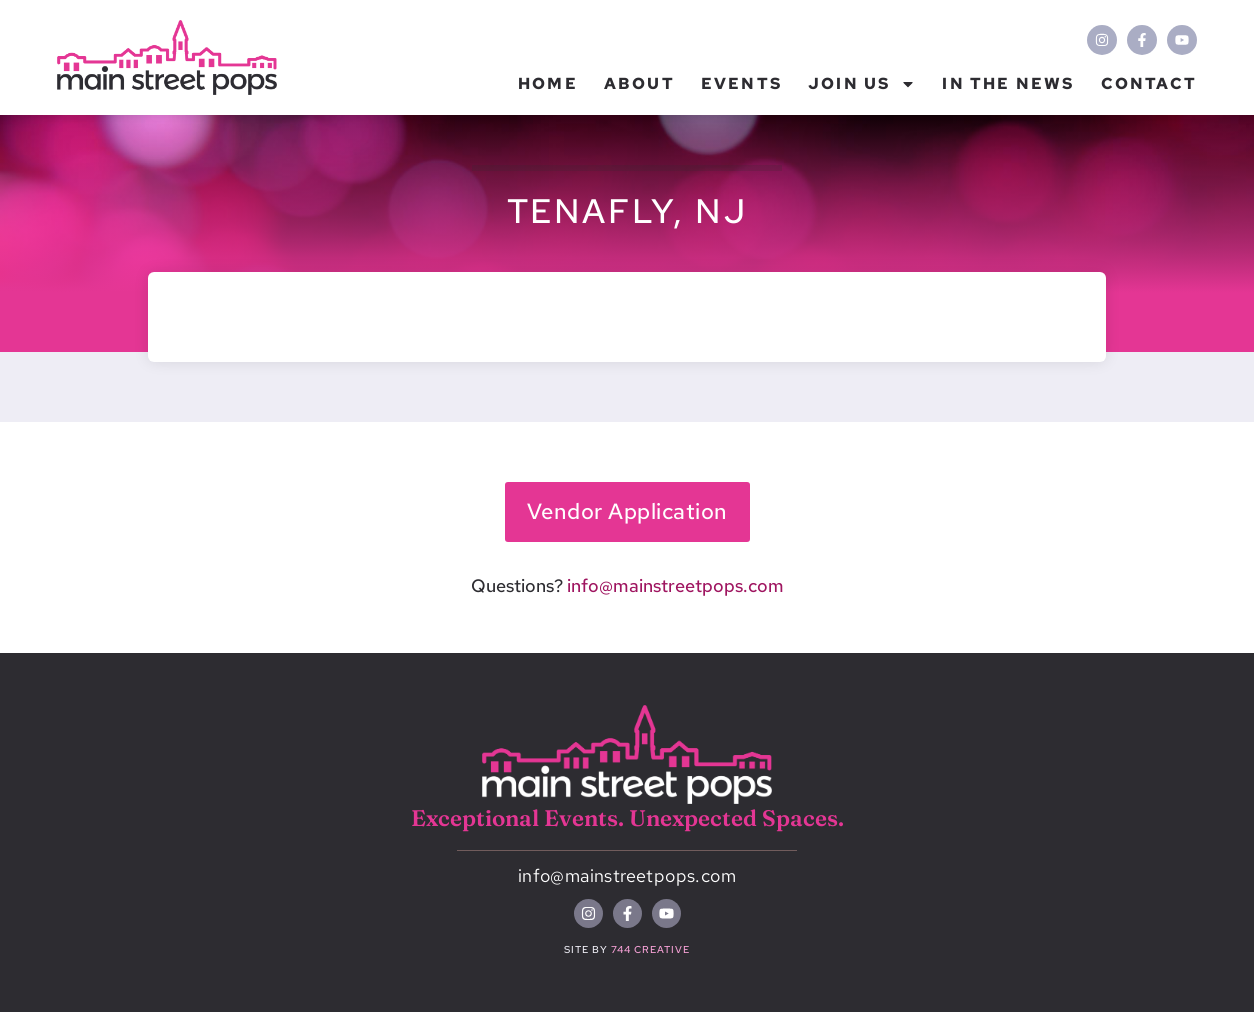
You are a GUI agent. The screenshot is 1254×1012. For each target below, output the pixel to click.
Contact (1149, 83)
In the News (1008, 83)
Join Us (862, 84)
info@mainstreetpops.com (675, 585)
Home (548, 83)
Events (741, 83)
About (639, 83)
